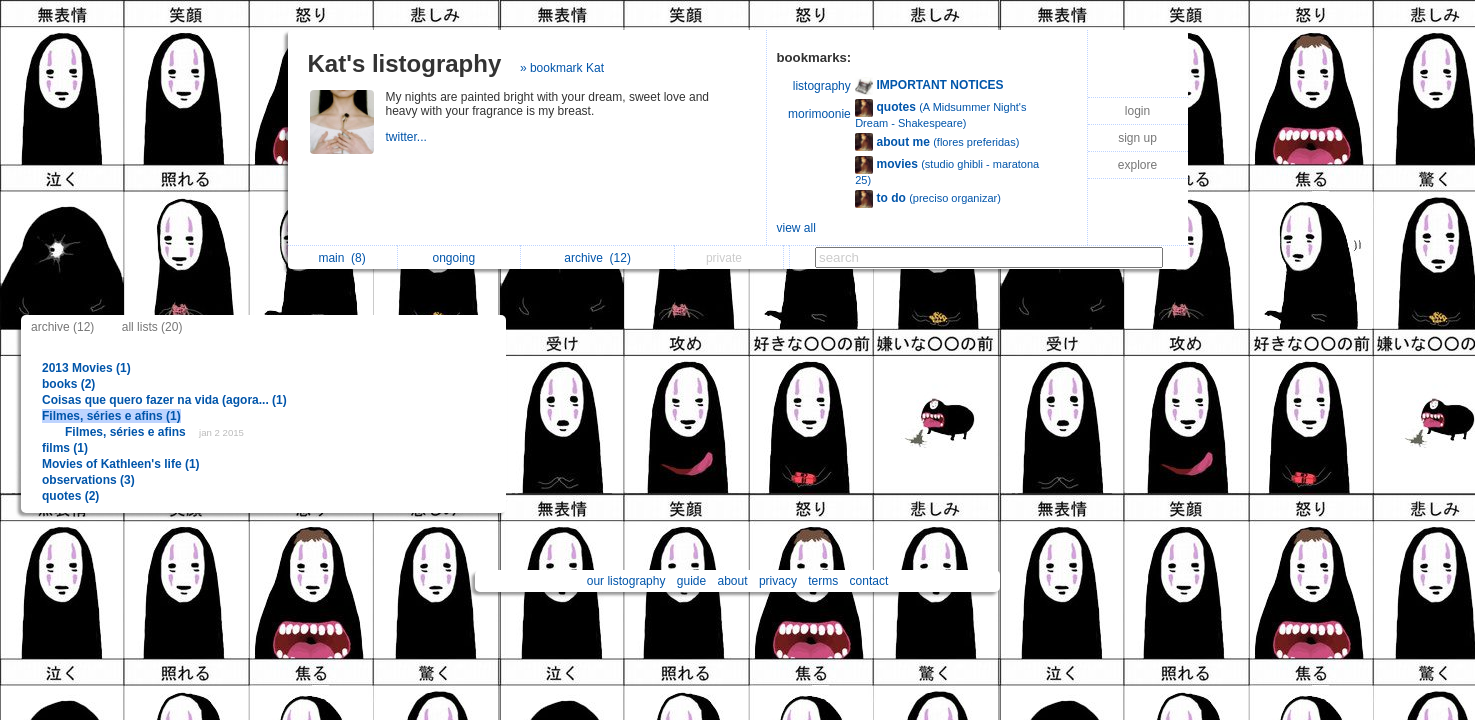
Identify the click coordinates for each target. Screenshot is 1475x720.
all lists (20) (152, 327)
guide (691, 581)
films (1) (65, 448)
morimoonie (819, 114)
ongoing (458, 258)
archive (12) (62, 327)
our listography (626, 581)
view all (796, 228)
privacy (778, 581)
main (341, 258)
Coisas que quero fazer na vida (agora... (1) (164, 400)
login (1137, 111)
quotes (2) (70, 496)
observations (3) (88, 480)
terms (823, 581)
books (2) (68, 384)
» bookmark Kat (562, 68)
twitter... (408, 137)
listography (822, 86)
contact (869, 581)
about (733, 581)
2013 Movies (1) (86, 368)
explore (1137, 165)
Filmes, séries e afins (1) (111, 416)
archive (597, 258)
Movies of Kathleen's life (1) (121, 464)
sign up (1137, 138)
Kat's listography (405, 63)
